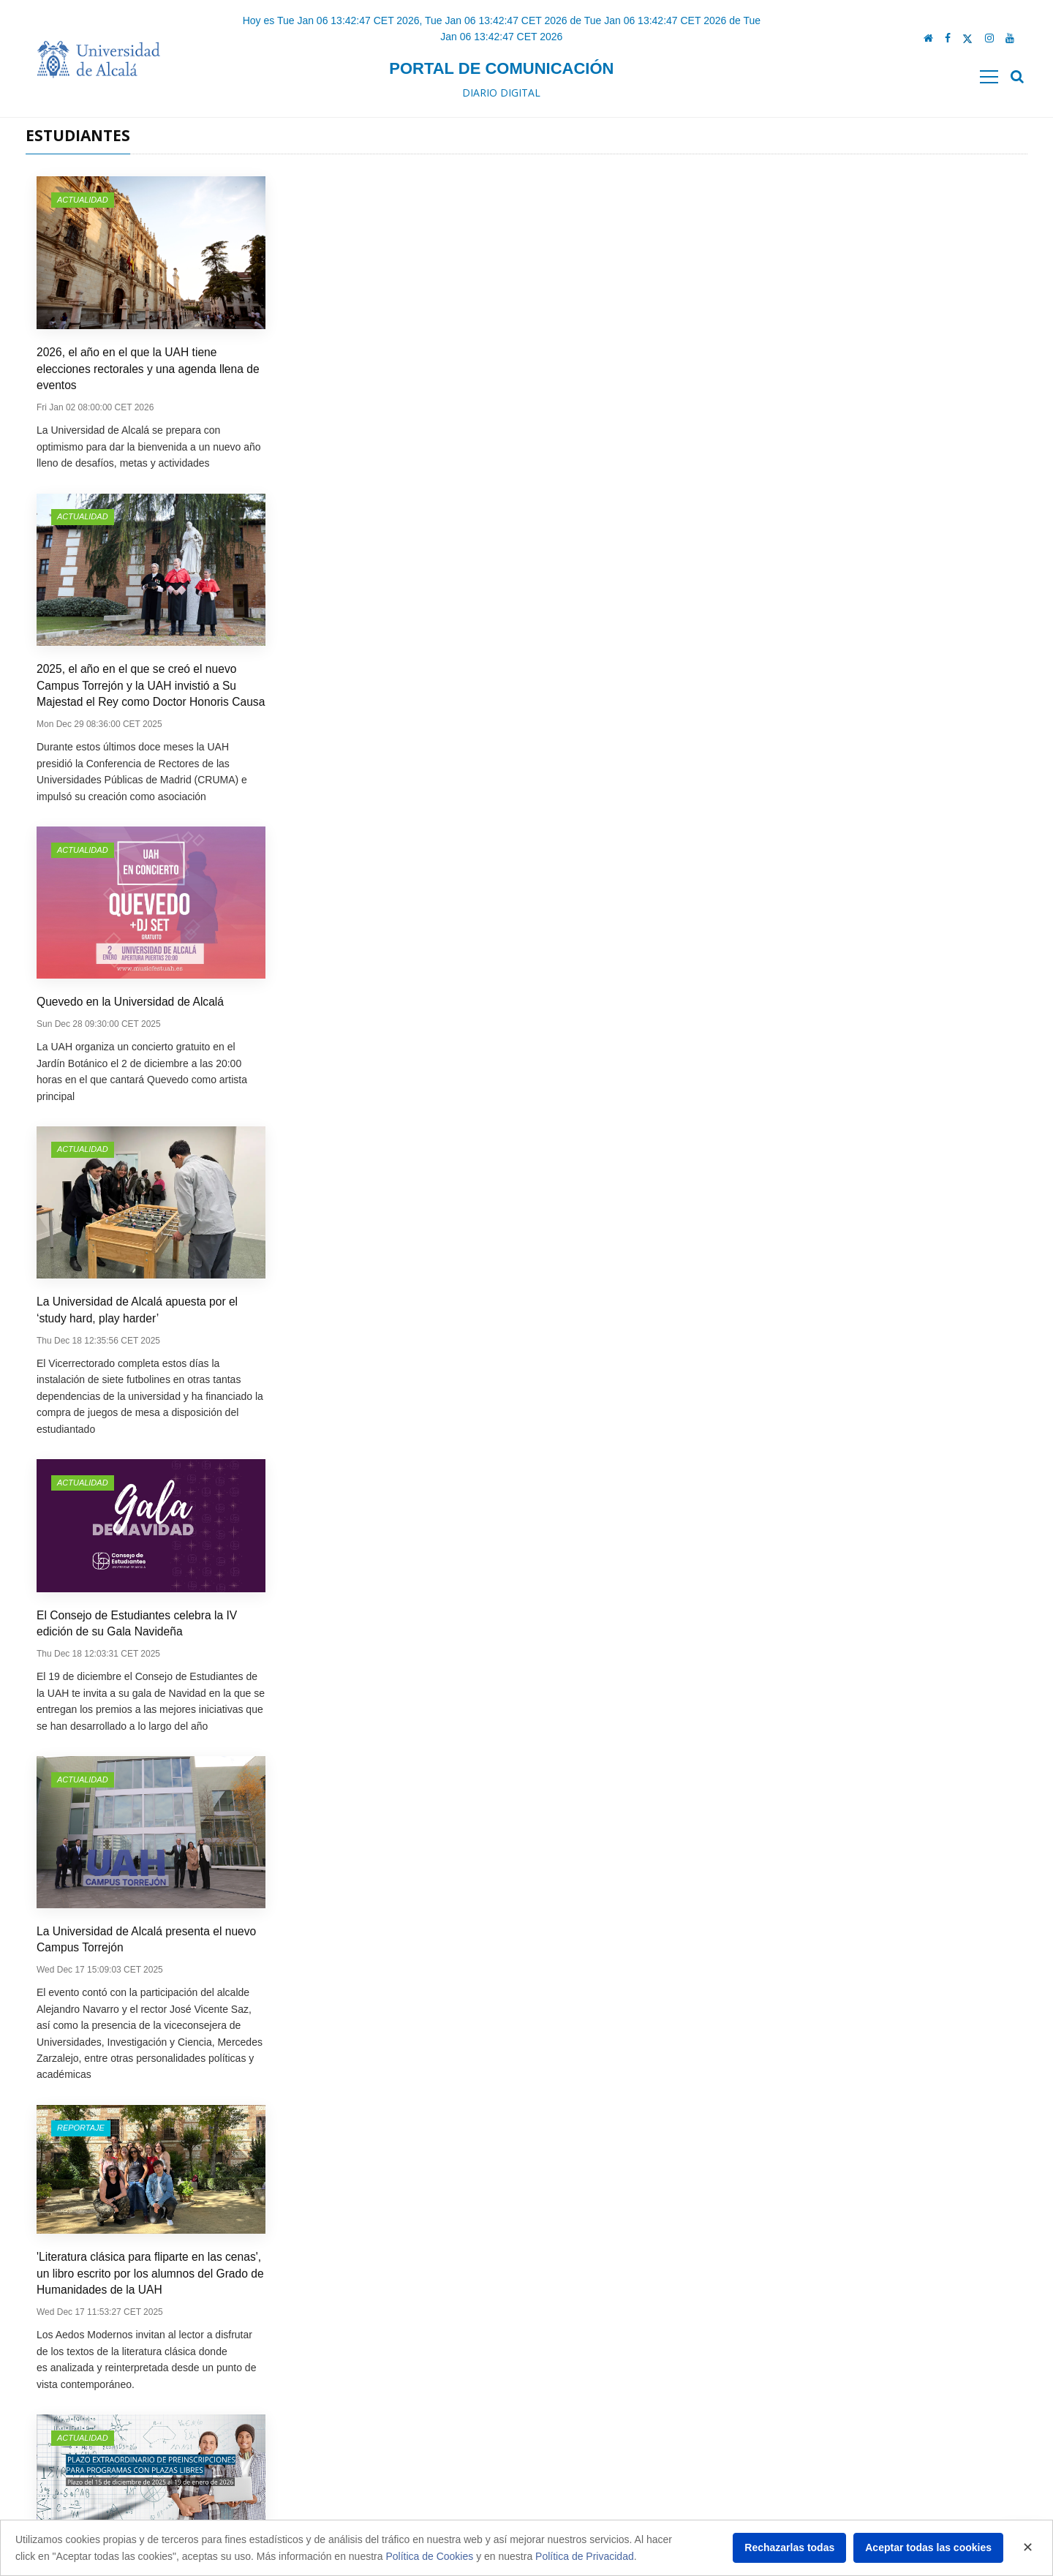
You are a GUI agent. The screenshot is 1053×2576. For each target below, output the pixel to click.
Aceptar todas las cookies (928, 2547)
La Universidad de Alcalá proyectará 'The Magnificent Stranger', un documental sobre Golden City (397, 1051)
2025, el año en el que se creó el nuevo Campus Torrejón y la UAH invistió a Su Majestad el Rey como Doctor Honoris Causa (401, 369)
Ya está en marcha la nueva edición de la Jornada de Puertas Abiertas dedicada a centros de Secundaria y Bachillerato (892, 1432)
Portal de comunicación (501, 68)
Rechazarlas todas (789, 2547)
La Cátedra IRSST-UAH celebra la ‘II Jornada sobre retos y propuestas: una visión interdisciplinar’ (401, 1433)
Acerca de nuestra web (332, 2514)
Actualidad (82, 199)
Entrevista (583, 881)
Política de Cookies (429, 2556)
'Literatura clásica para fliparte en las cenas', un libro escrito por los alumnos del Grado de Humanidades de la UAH (651, 678)
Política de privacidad (329, 2464)
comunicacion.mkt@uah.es (838, 2478)
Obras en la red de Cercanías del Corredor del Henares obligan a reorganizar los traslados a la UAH (896, 1051)
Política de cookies (324, 2489)
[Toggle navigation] (989, 77)
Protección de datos (326, 2439)
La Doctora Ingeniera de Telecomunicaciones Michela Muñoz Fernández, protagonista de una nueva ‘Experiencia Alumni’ (151, 1782)
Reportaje (581, 532)
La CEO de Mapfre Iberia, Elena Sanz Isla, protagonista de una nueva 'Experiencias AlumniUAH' (144, 1051)
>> (643, 2302)
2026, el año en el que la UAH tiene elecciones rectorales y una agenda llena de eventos (148, 369)
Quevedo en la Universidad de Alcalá (631, 352)
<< (410, 2302)
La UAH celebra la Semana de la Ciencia (892, 1765)
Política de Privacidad (584, 2556)
